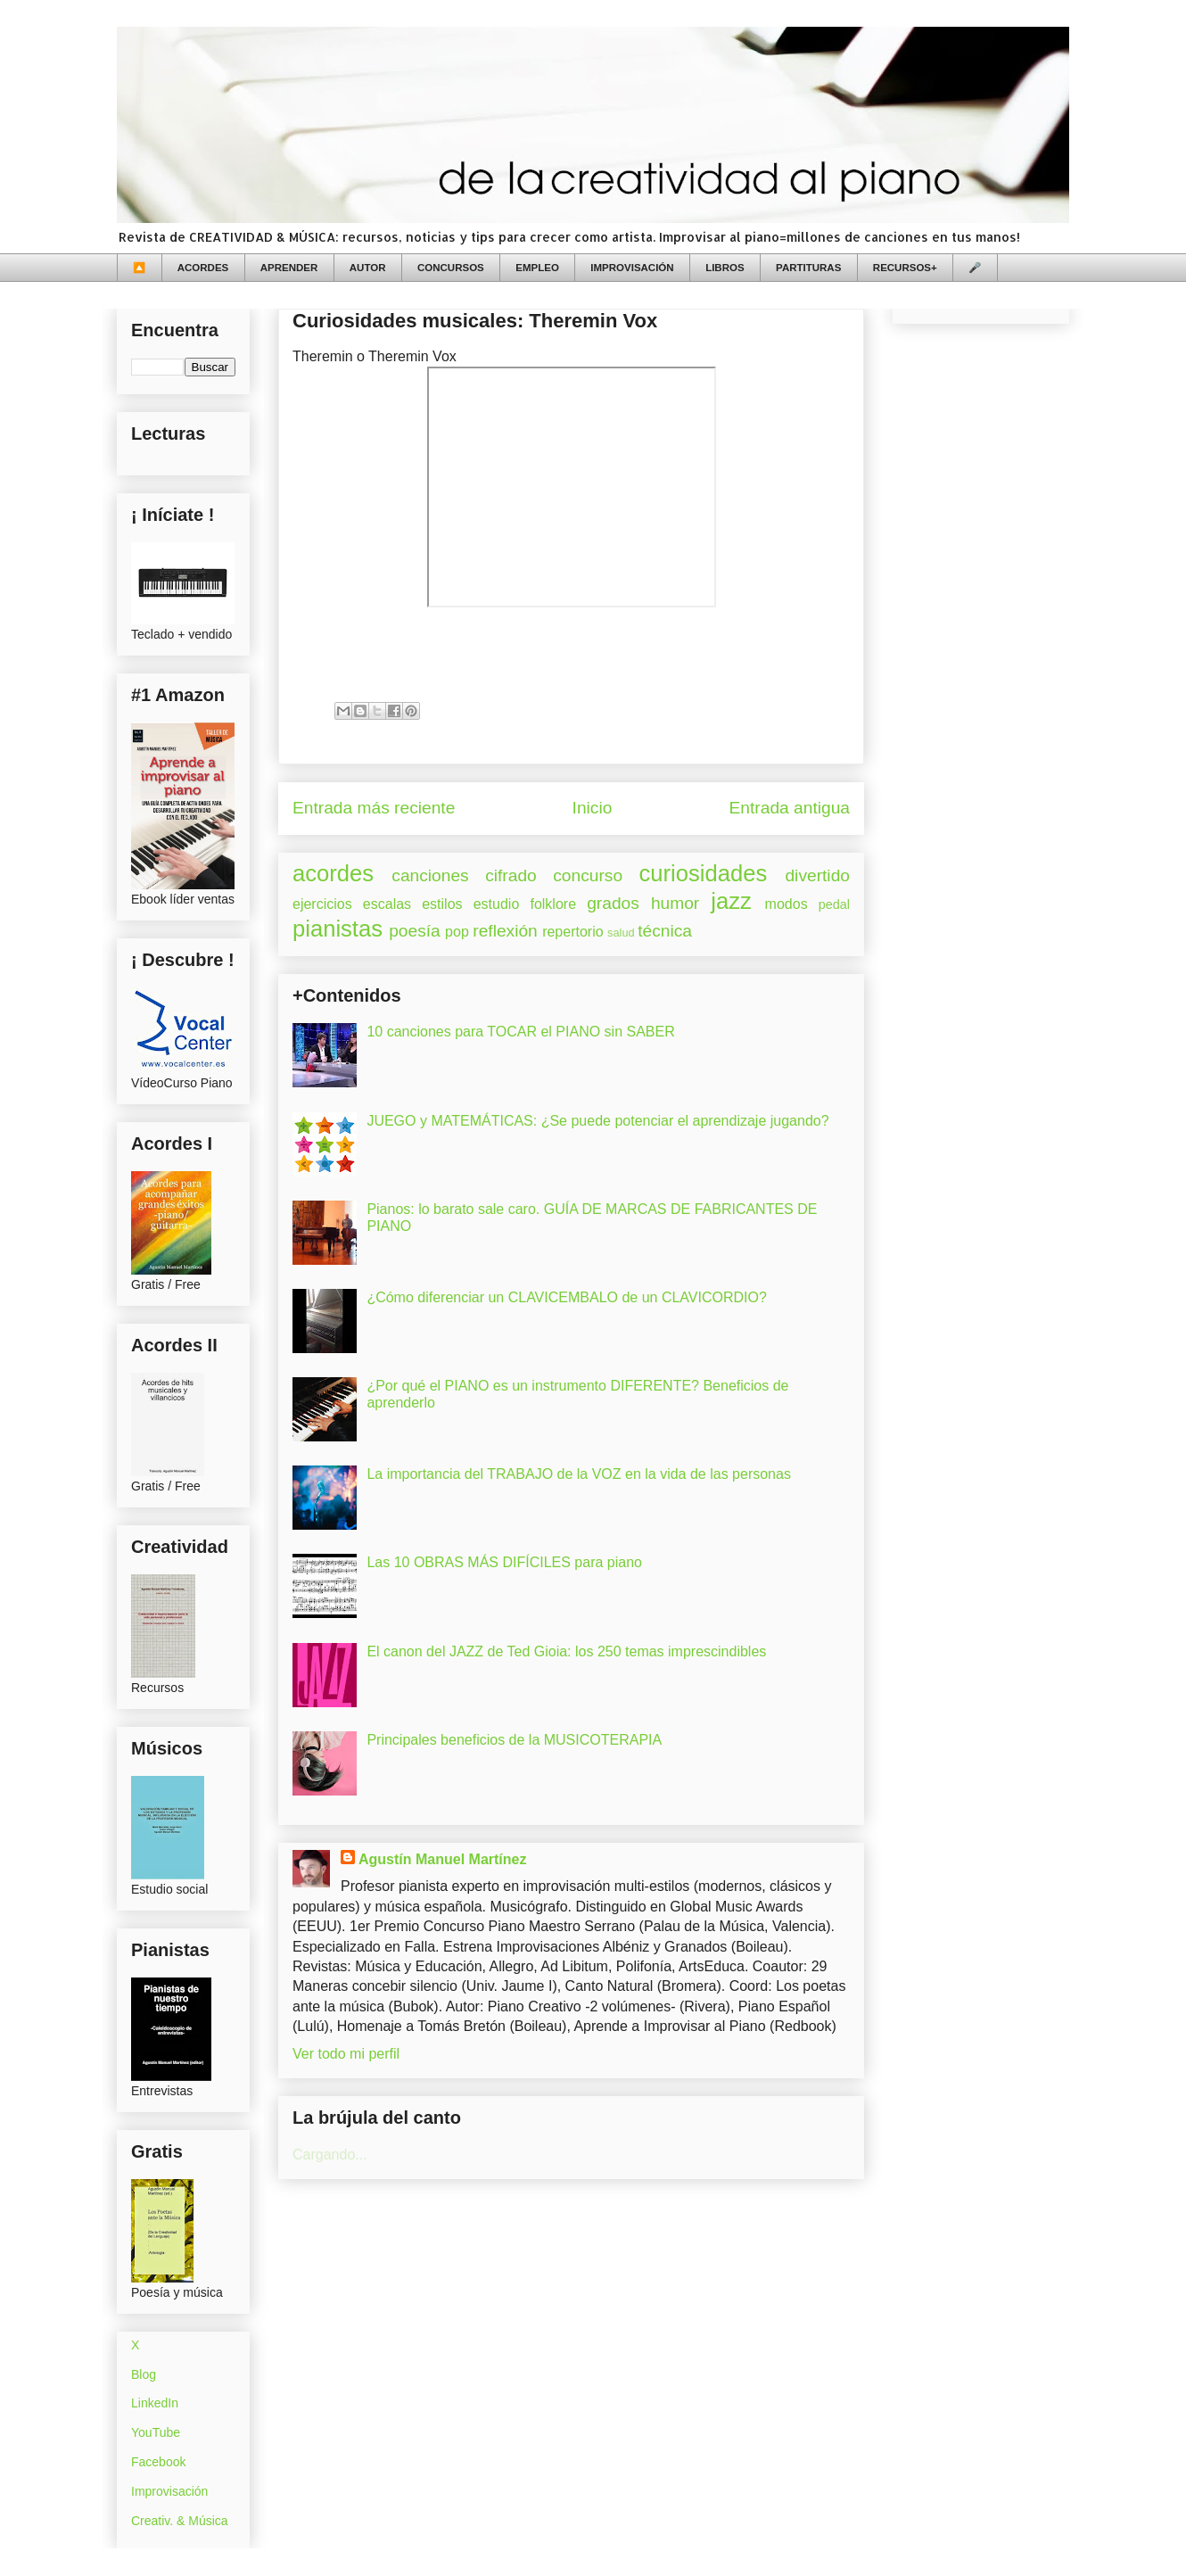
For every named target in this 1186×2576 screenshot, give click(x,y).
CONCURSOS (450, 267)
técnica (665, 930)
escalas (387, 904)
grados (613, 903)
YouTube (155, 2432)
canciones (429, 875)
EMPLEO (537, 267)
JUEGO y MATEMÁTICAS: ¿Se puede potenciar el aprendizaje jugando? (597, 1120)
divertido (817, 875)
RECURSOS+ (905, 267)
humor (675, 903)
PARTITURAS (808, 267)
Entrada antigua (789, 807)
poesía (415, 930)
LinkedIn (154, 2403)
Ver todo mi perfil (345, 2053)
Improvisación (169, 2491)
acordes (333, 873)
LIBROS (724, 267)
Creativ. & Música (179, 2521)
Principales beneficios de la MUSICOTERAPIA (514, 1739)
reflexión (505, 930)
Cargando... (329, 2154)
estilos (442, 904)
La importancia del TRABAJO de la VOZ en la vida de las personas (579, 1474)
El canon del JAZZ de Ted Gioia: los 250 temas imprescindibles (566, 1651)
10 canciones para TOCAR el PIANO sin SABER (520, 1031)
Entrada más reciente (373, 807)
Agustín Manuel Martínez (442, 1859)
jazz (731, 900)
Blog (143, 2374)
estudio (497, 904)
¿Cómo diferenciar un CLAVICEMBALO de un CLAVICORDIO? (566, 1297)
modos (786, 904)
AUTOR (368, 267)
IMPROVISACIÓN (631, 267)
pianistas (337, 928)
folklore (553, 904)
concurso (587, 875)
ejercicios (322, 904)
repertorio (572, 931)
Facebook (158, 2462)
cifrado (511, 875)
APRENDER (289, 267)
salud (621, 932)
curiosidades (703, 873)
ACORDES (203, 267)
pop (457, 931)
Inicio (592, 807)
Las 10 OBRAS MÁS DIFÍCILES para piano (504, 1562)
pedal (834, 904)
